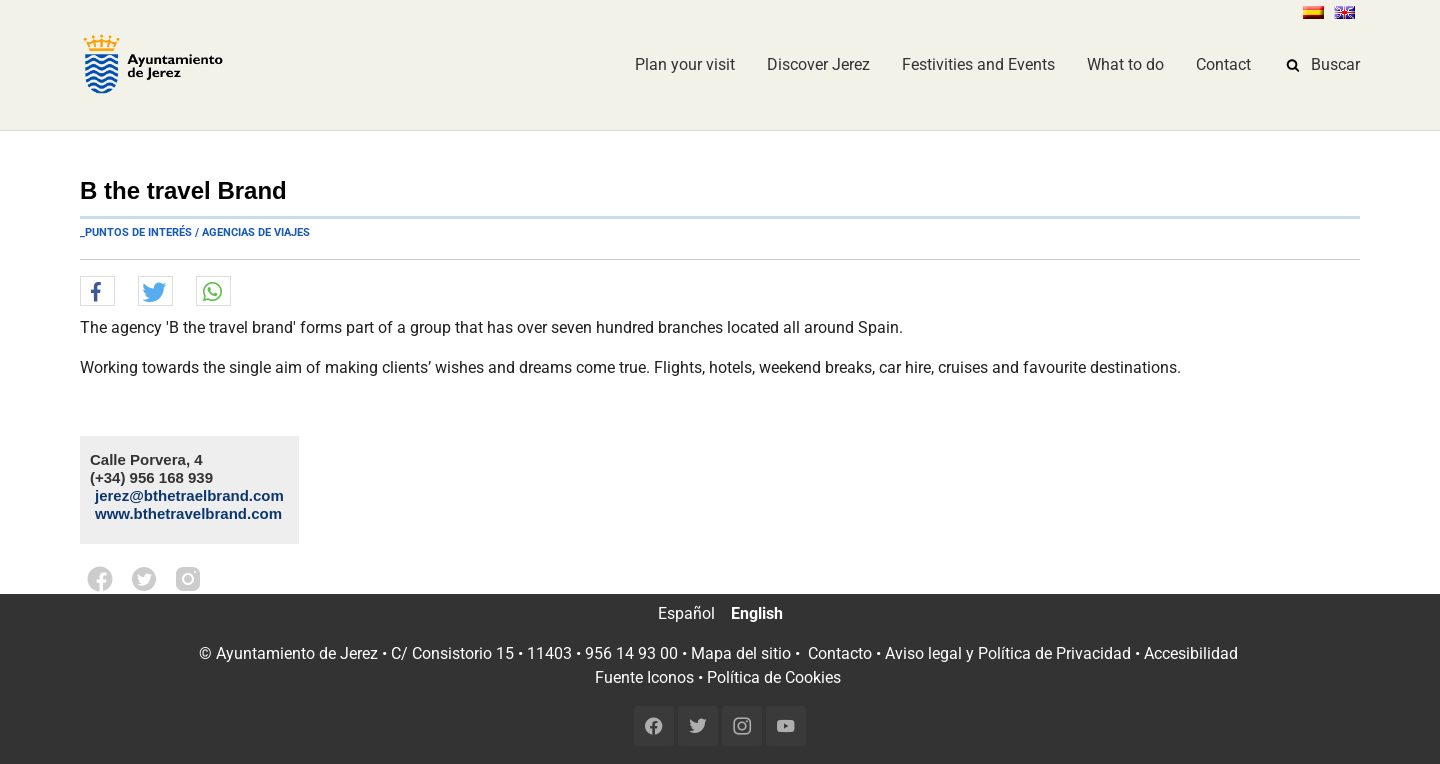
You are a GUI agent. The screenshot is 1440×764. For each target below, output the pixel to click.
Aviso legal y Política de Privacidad (1008, 653)
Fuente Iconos (644, 677)
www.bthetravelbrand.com (188, 513)
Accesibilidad (1191, 653)
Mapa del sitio (741, 653)
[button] (97, 292)
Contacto (840, 653)
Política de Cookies (774, 677)
